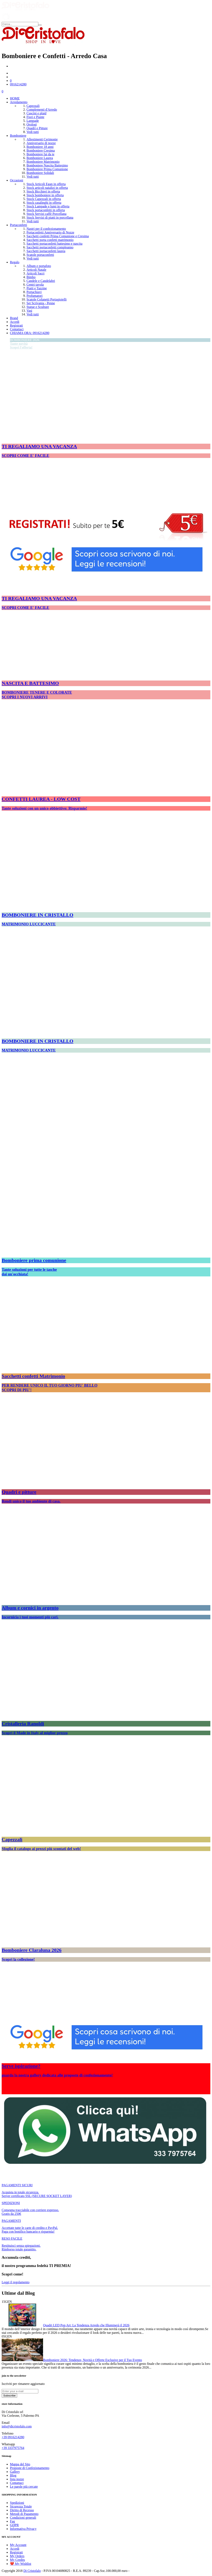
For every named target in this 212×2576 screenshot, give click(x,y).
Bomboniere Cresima (40, 150)
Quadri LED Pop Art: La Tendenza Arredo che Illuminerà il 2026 (86, 2325)
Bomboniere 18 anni (40, 147)
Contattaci (17, 329)
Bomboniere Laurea (39, 158)
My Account (18, 2545)
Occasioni (16, 180)
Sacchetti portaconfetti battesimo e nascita (54, 243)
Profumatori (34, 295)
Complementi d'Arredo (41, 109)
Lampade (32, 120)
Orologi (31, 124)
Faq (12, 2521)
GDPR (14, 2525)
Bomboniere (18, 135)
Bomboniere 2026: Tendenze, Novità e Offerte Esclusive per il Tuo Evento (92, 2360)
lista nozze (17, 2479)
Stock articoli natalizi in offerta (47, 187)
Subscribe (9, 2395)
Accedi (14, 321)
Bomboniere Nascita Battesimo (47, 165)
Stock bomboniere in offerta (45, 195)
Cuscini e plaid (36, 113)
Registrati (16, 325)
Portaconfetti (18, 225)
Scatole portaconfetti (40, 254)
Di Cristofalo (32, 2570)
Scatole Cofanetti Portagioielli (46, 299)
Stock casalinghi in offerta (43, 202)
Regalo (14, 262)
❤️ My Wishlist (20, 2563)
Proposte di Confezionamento (29, 2468)
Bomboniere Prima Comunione (47, 169)
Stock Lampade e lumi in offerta (47, 206)
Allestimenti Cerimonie (42, 139)
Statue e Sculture (37, 307)
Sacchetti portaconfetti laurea (45, 251)
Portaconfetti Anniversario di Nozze (50, 232)
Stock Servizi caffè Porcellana (46, 214)
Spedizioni (17, 2502)
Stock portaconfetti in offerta (45, 210)
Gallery (15, 2471)
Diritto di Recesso (22, 2510)
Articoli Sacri (35, 273)
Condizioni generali (23, 2517)
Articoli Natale (36, 269)
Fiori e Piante (35, 117)
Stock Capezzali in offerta (43, 199)
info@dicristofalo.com (17, 2426)
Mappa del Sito (20, 2464)
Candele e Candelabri (40, 281)
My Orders (17, 2556)
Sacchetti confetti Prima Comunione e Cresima (57, 236)
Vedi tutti (32, 132)
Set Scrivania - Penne (40, 303)
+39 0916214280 (13, 2437)
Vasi (29, 310)
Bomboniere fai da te (40, 154)
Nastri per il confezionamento (46, 228)
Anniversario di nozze (41, 143)
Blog (13, 2475)
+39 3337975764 (13, 2448)
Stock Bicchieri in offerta (43, 191)
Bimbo (31, 277)
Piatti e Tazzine (36, 288)
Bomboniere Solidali (40, 173)
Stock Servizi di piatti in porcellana (49, 217)
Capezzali (33, 106)
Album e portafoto (38, 266)
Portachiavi (34, 292)
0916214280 (18, 84)
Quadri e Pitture (37, 128)
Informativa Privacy (23, 2528)
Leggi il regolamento (15, 2282)
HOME (15, 98)
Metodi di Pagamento (24, 2514)
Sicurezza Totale (21, 2506)
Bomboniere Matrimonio (43, 161)
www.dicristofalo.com (151, 2570)
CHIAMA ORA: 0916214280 (29, 333)
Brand (14, 318)
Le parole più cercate (24, 2486)
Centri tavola (35, 284)
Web (133, 2570)
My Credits (17, 2560)
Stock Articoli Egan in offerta (46, 184)
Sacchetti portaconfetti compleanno (49, 247)
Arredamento (18, 102)
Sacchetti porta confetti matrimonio (49, 240)
